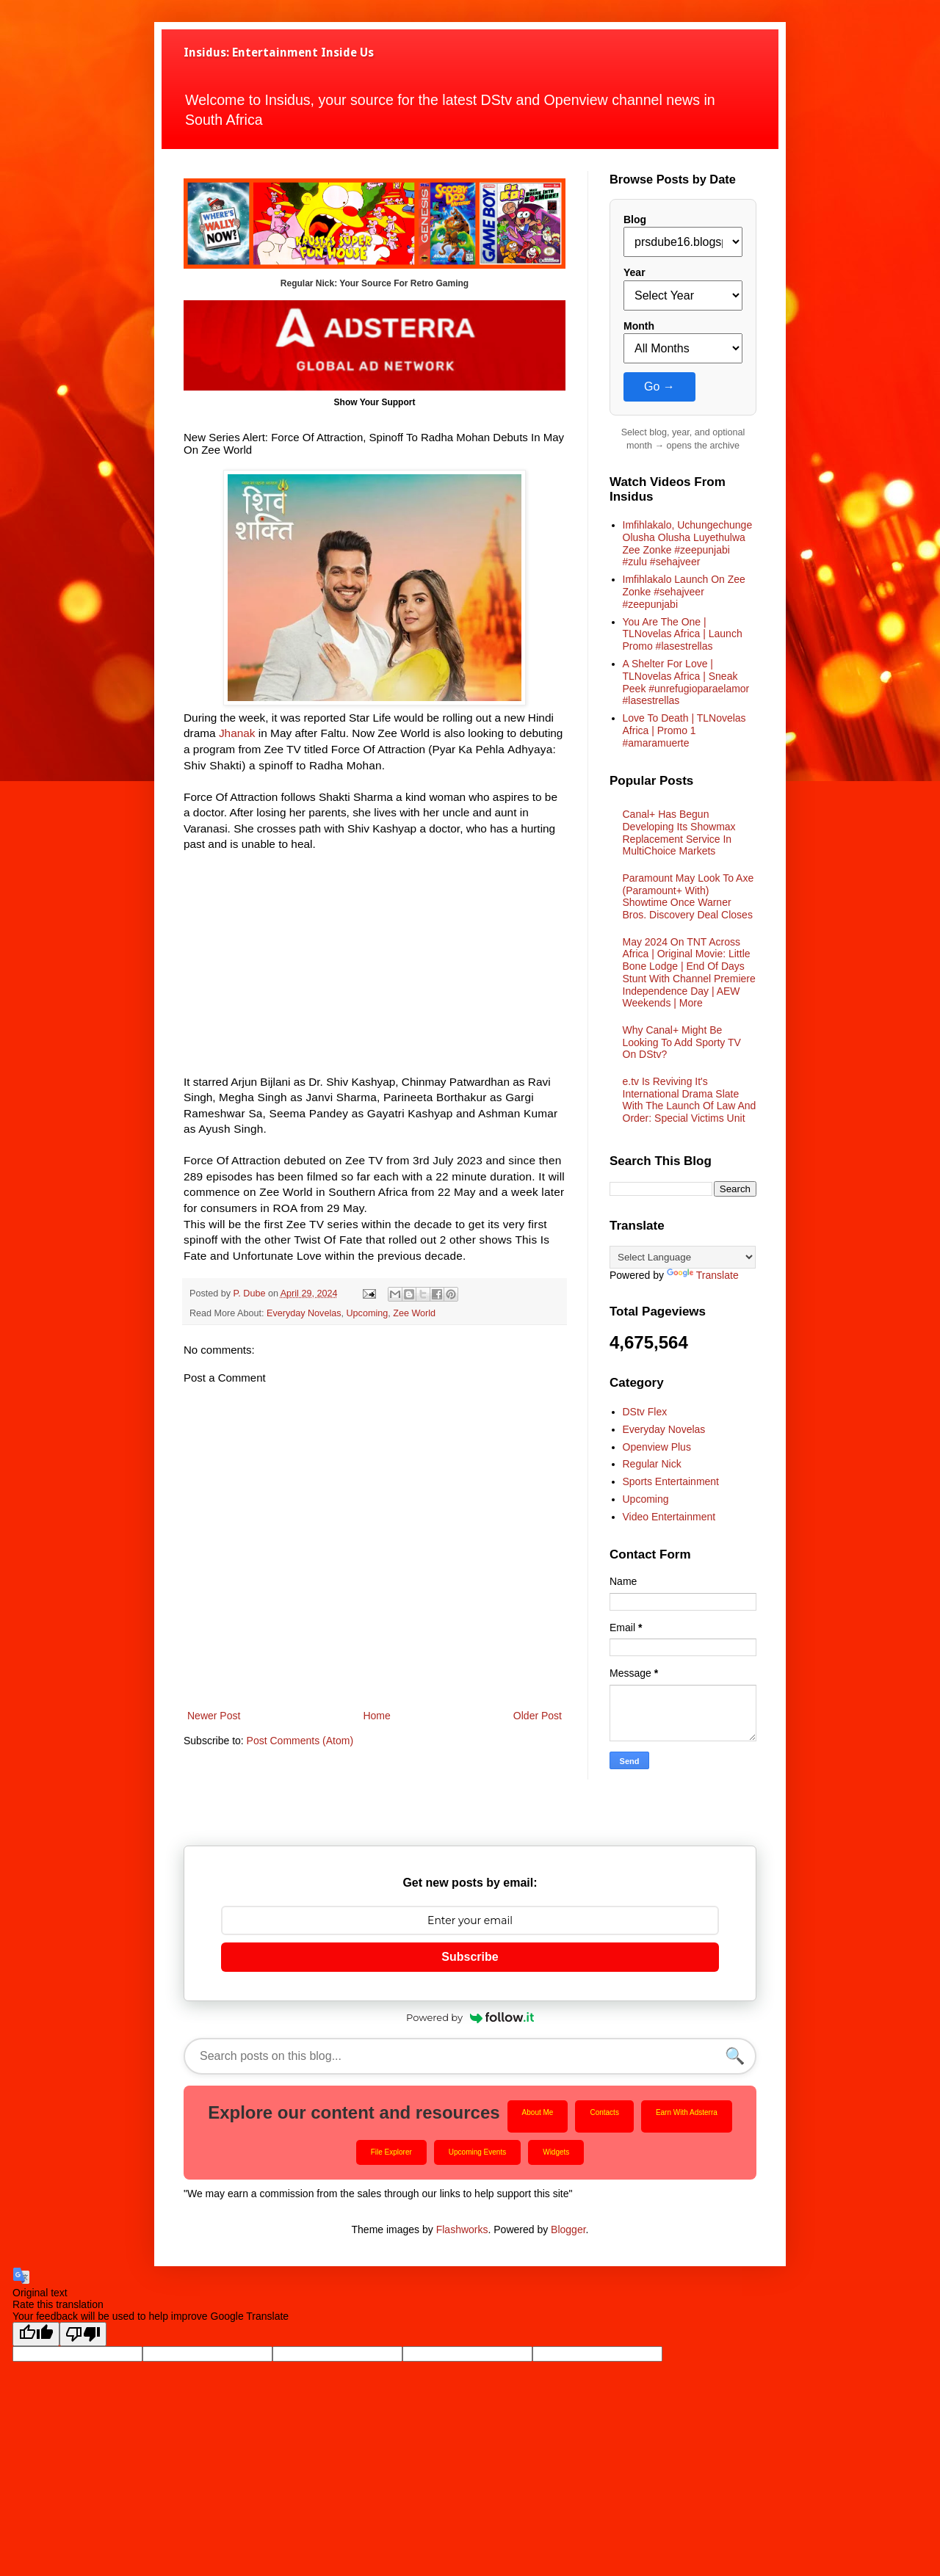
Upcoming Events (477, 2152)
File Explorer (391, 2152)
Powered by (470, 2017)
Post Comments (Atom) (300, 1740)
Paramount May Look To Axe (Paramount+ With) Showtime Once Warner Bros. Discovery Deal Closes (688, 896)
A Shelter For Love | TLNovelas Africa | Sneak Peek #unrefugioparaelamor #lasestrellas (686, 682)
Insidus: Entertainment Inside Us (279, 52)
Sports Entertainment (671, 1481)
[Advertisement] (374, 971)
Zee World (414, 1313)
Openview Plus (657, 1447)
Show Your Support (375, 402)
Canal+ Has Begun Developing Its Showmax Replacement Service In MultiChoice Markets (679, 832)
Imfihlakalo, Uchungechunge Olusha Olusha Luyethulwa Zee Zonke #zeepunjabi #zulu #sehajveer (688, 543)
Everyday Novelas (304, 1313)
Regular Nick (652, 1464)
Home (376, 1715)
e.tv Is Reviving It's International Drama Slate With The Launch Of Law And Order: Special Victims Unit (689, 1099)
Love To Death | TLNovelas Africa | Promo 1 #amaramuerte (684, 730)
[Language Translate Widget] (683, 1257)
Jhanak (237, 733)
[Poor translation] (82, 2334)
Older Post (537, 1715)
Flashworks (462, 2229)
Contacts (604, 2112)
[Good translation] (35, 2334)
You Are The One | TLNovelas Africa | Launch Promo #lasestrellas (682, 634)
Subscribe (469, 1957)
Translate (703, 1275)
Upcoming (367, 1313)
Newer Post (213, 1715)
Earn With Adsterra (686, 2112)
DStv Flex (645, 1412)
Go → (659, 386)
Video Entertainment (669, 1517)
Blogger (568, 2229)
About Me (538, 2112)
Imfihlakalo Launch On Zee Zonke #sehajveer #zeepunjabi (684, 591)
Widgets (556, 2152)
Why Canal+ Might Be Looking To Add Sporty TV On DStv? (682, 1042)
